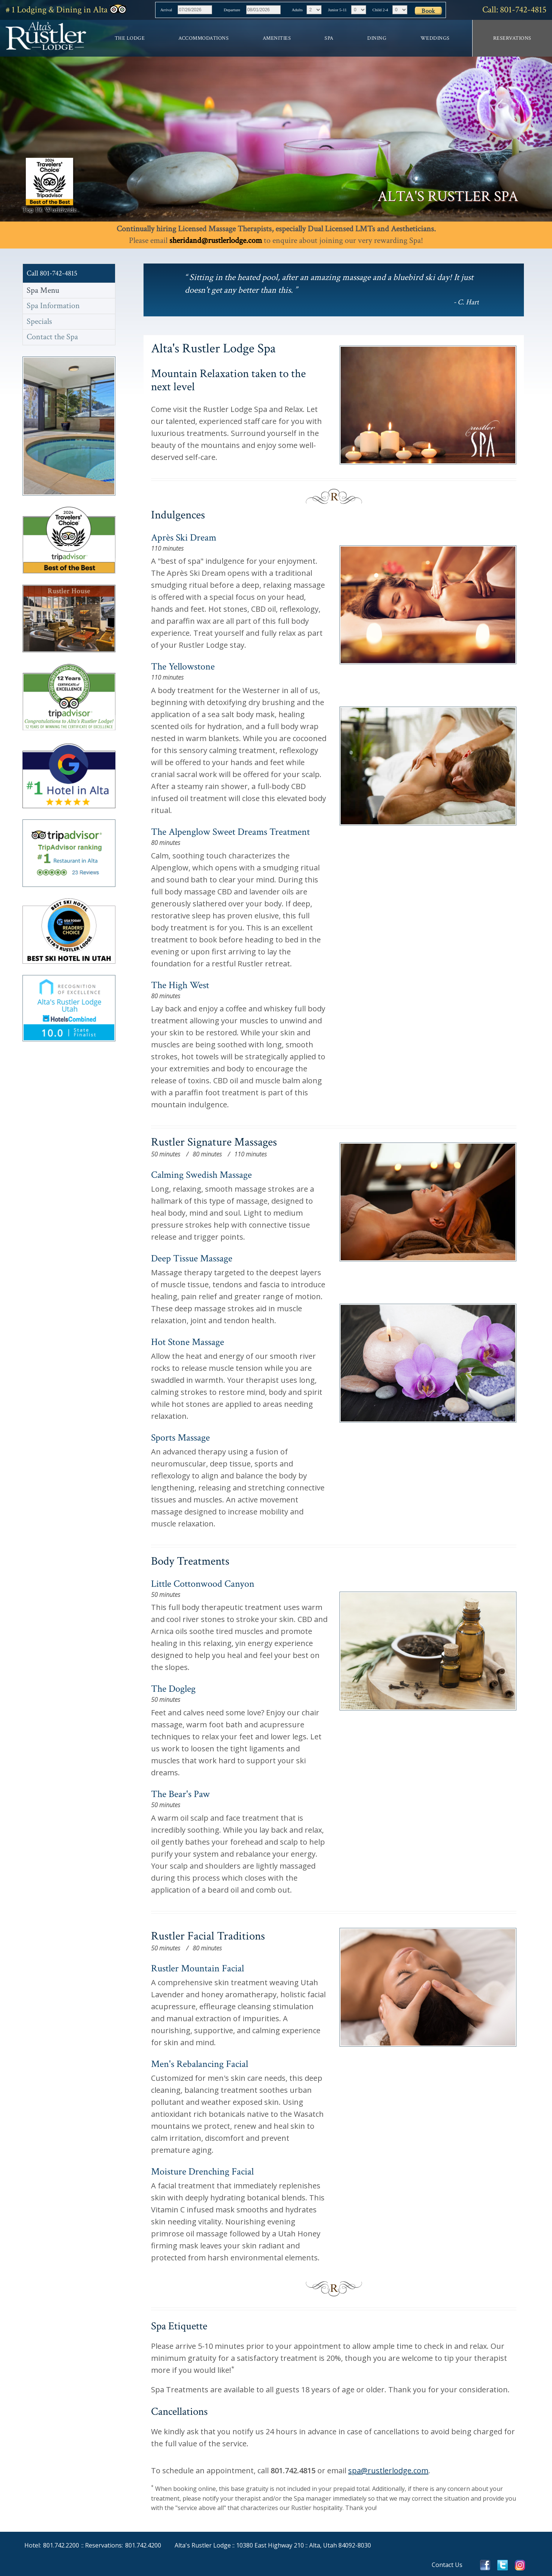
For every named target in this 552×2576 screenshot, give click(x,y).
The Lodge (130, 38)
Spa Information (53, 305)
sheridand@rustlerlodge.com (215, 240)
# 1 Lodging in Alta (66, 9)
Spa (329, 38)
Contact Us (447, 2565)
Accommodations (203, 38)
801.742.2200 (61, 2545)
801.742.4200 (143, 2545)
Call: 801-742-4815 (514, 9)
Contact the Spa (52, 336)
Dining (376, 38)
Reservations (512, 38)
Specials (39, 321)
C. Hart (468, 302)
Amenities (277, 38)
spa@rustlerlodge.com (388, 2470)
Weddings (435, 38)
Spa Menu (43, 290)
